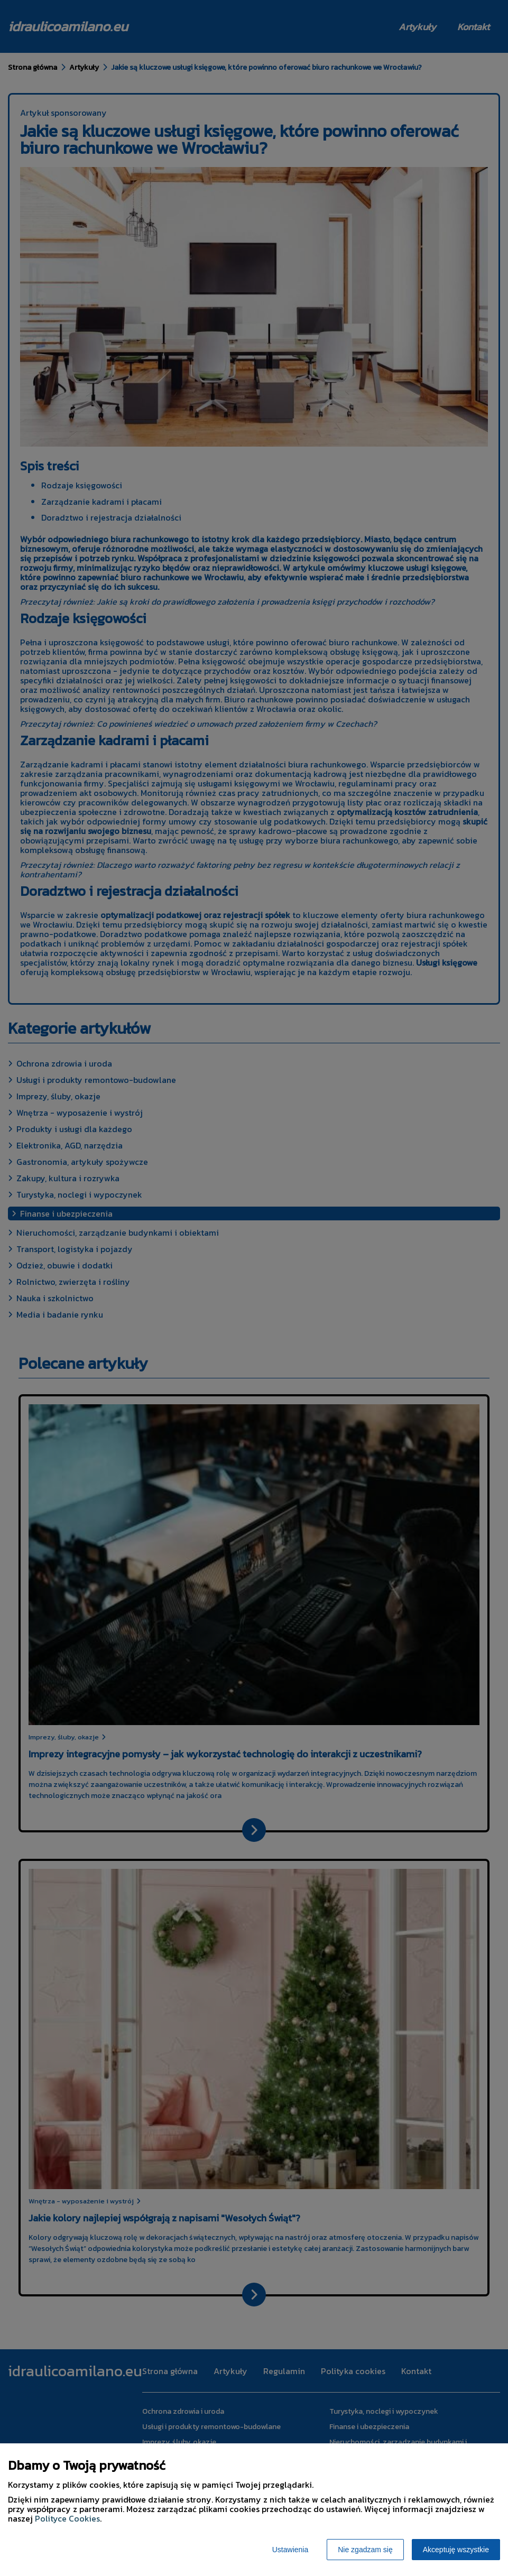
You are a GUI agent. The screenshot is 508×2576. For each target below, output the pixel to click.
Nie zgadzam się (365, 2549)
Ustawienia (290, 2549)
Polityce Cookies (67, 2518)
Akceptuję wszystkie (456, 2549)
